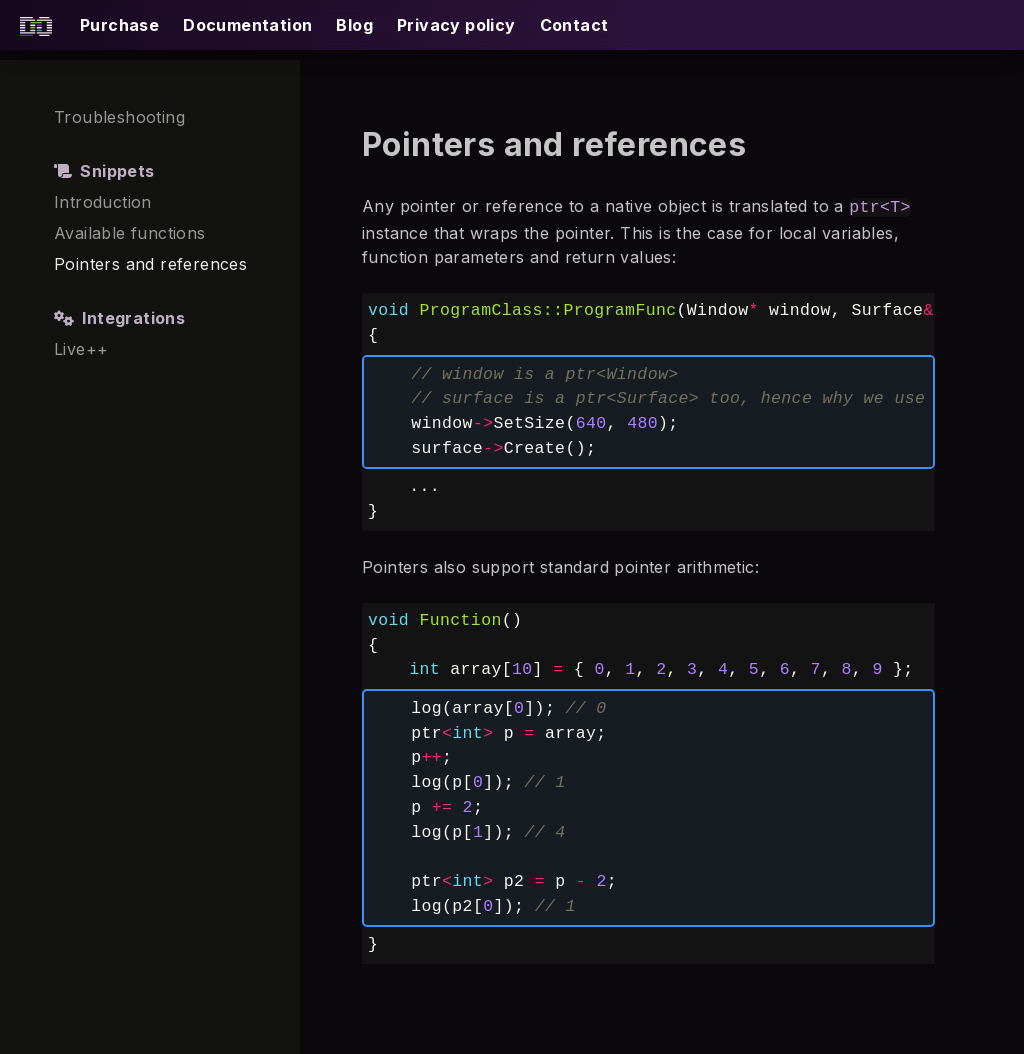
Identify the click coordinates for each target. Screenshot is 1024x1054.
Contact (574, 25)
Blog (354, 25)
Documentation (247, 25)
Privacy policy (456, 25)
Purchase (119, 25)
